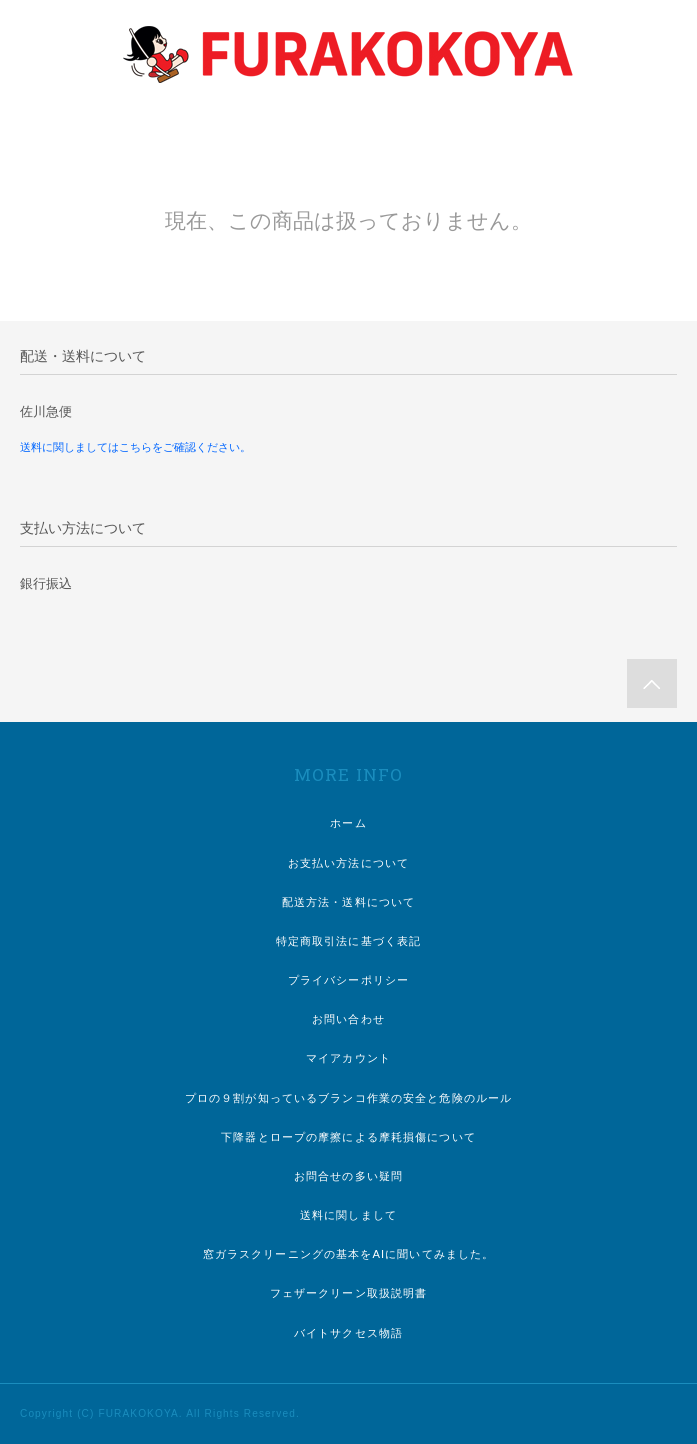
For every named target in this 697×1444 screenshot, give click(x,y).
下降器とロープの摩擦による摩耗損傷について (348, 1137)
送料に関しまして (348, 1215)
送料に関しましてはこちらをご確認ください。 (135, 447)
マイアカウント (348, 1058)
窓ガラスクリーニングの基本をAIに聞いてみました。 (349, 1254)
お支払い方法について (348, 863)
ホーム (348, 823)
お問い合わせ (348, 1019)
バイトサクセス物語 (348, 1333)
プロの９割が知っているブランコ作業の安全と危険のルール (348, 1098)
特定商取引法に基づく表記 (348, 941)
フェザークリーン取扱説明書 (349, 1293)
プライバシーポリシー (348, 980)
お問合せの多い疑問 (348, 1176)
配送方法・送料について (348, 902)
